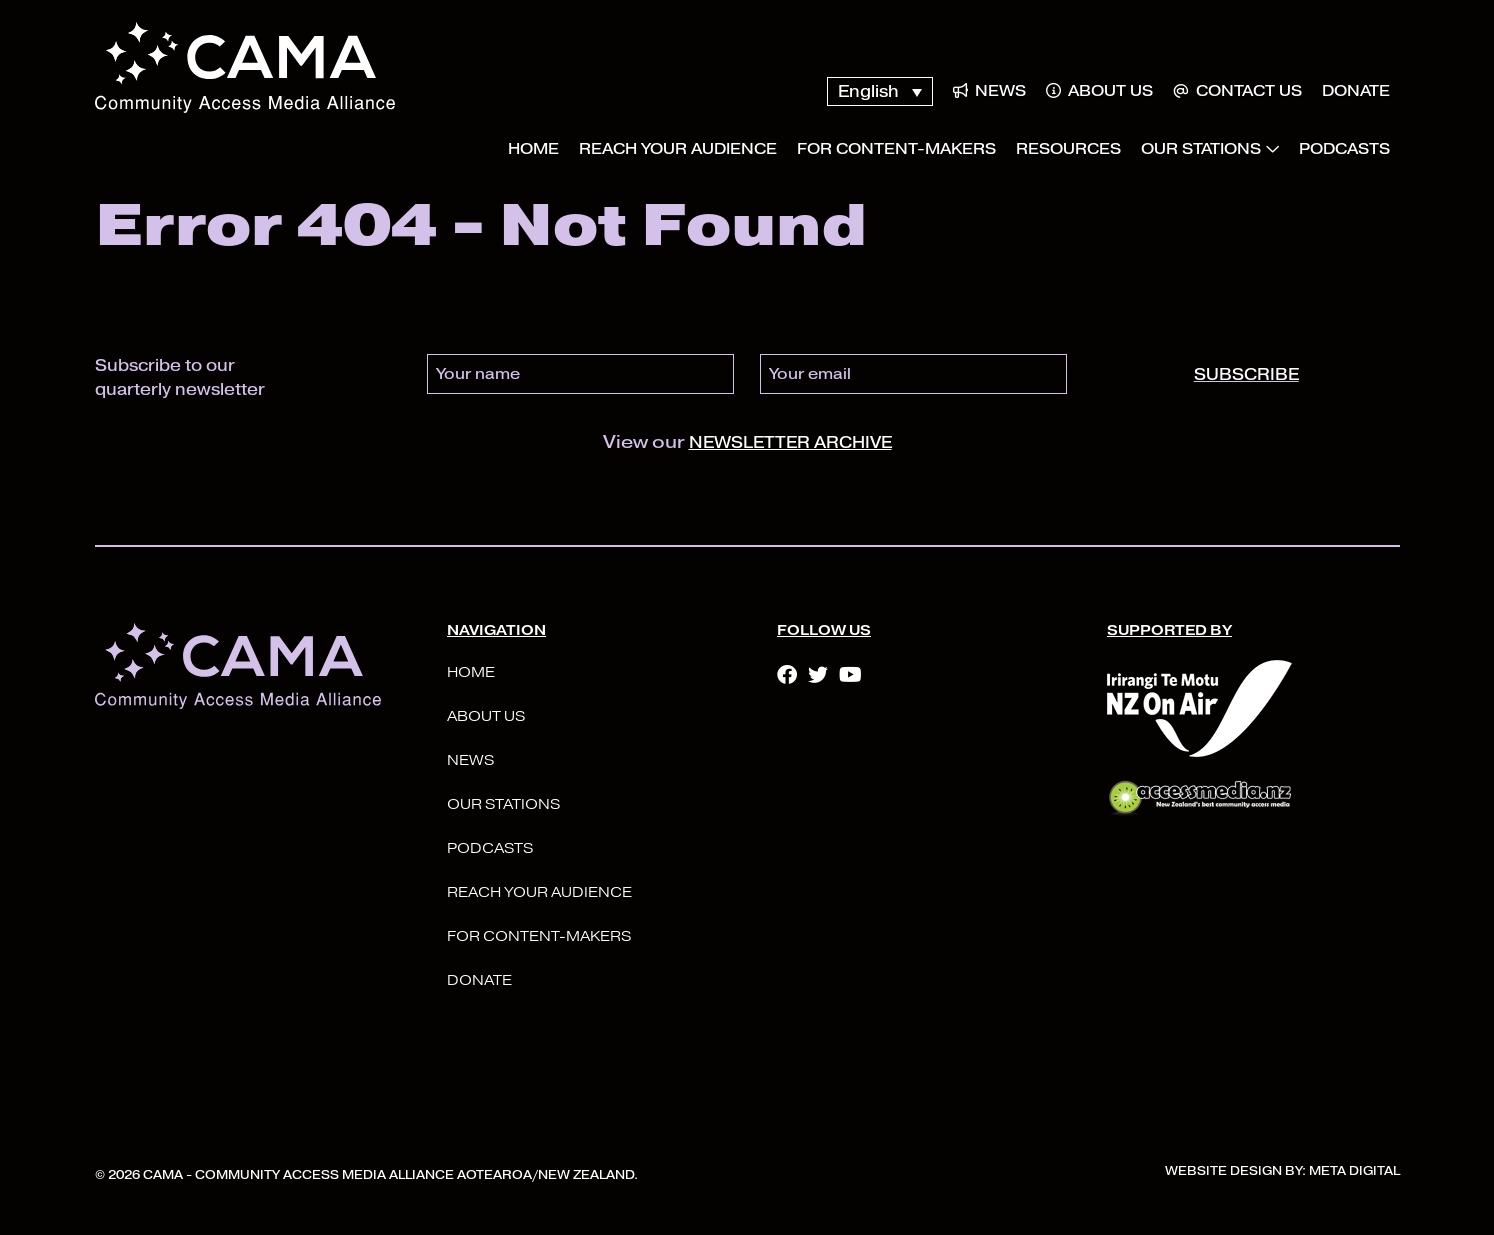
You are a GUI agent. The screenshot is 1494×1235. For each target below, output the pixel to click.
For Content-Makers (896, 149)
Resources (1068, 149)
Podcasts (1344, 149)
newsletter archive (790, 442)
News (989, 91)
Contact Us (1237, 91)
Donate (1356, 91)
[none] (879, 91)
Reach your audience (678, 149)
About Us (1099, 91)
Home (533, 149)
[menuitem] (879, 91)
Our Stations (1201, 149)
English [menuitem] (868, 91)
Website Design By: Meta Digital (1282, 1170)
